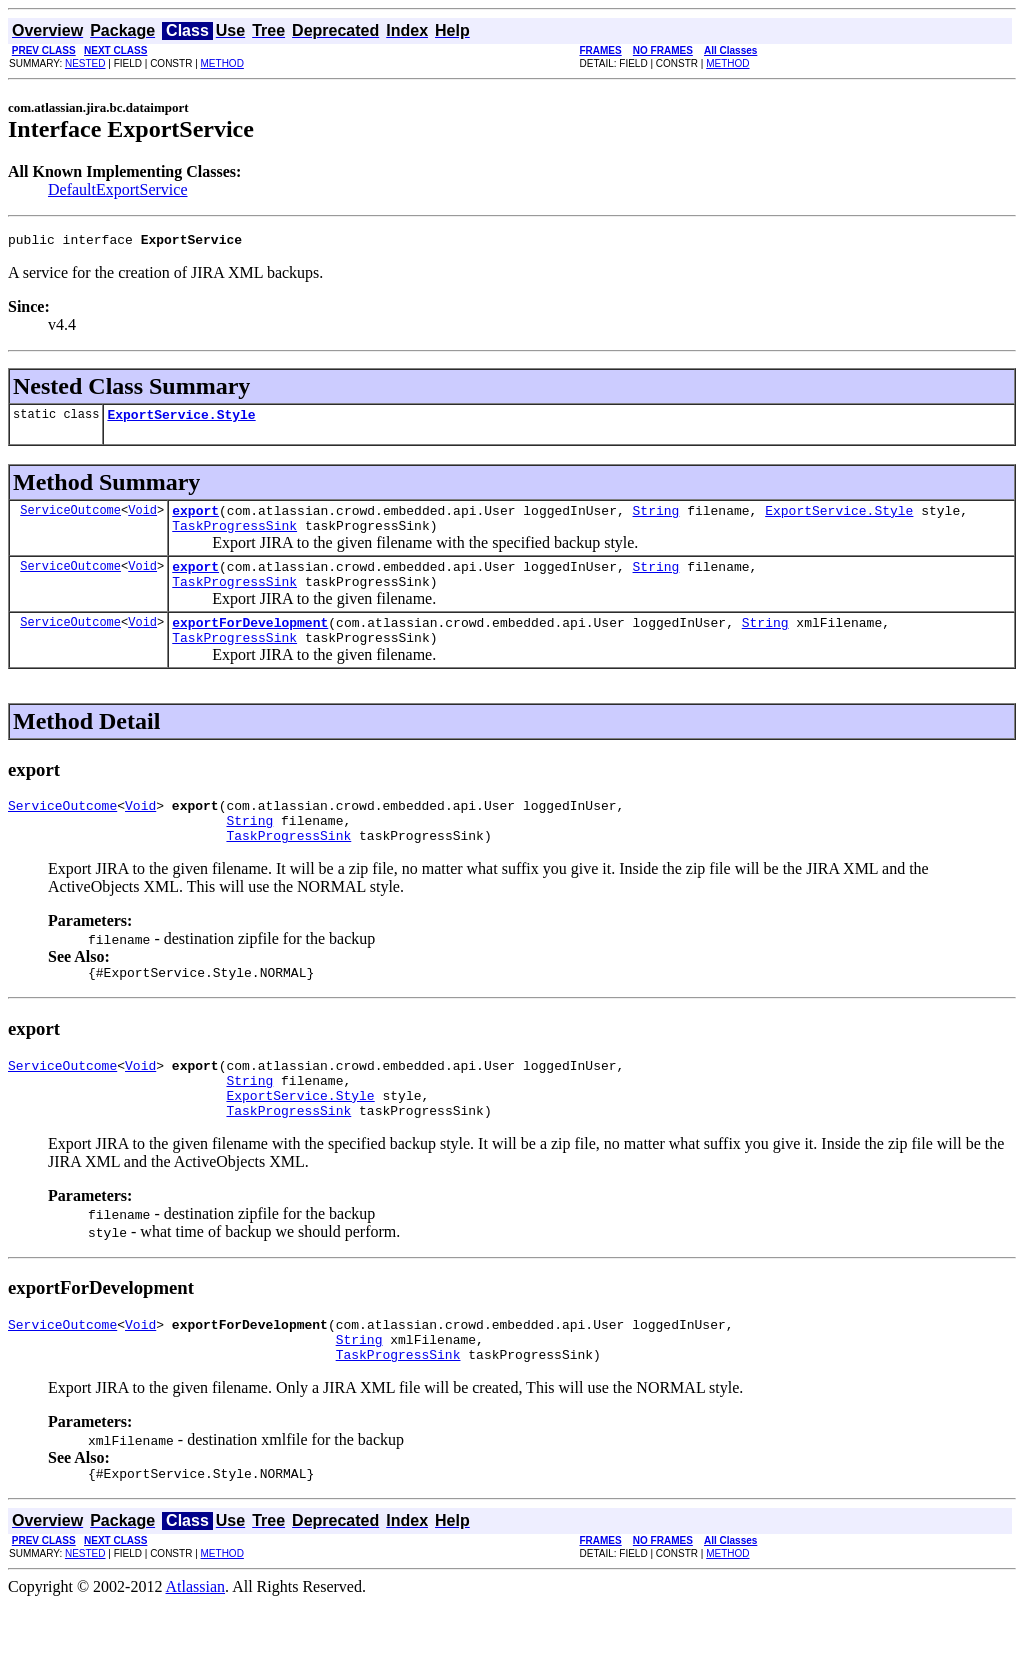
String (655, 519)
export (195, 519)
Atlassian (196, 1646)
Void (142, 518)
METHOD (222, 63)
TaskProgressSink (234, 537)
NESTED (85, 63)
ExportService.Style (181, 420)
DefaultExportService (118, 189)
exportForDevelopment (250, 643)
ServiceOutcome (70, 518)
